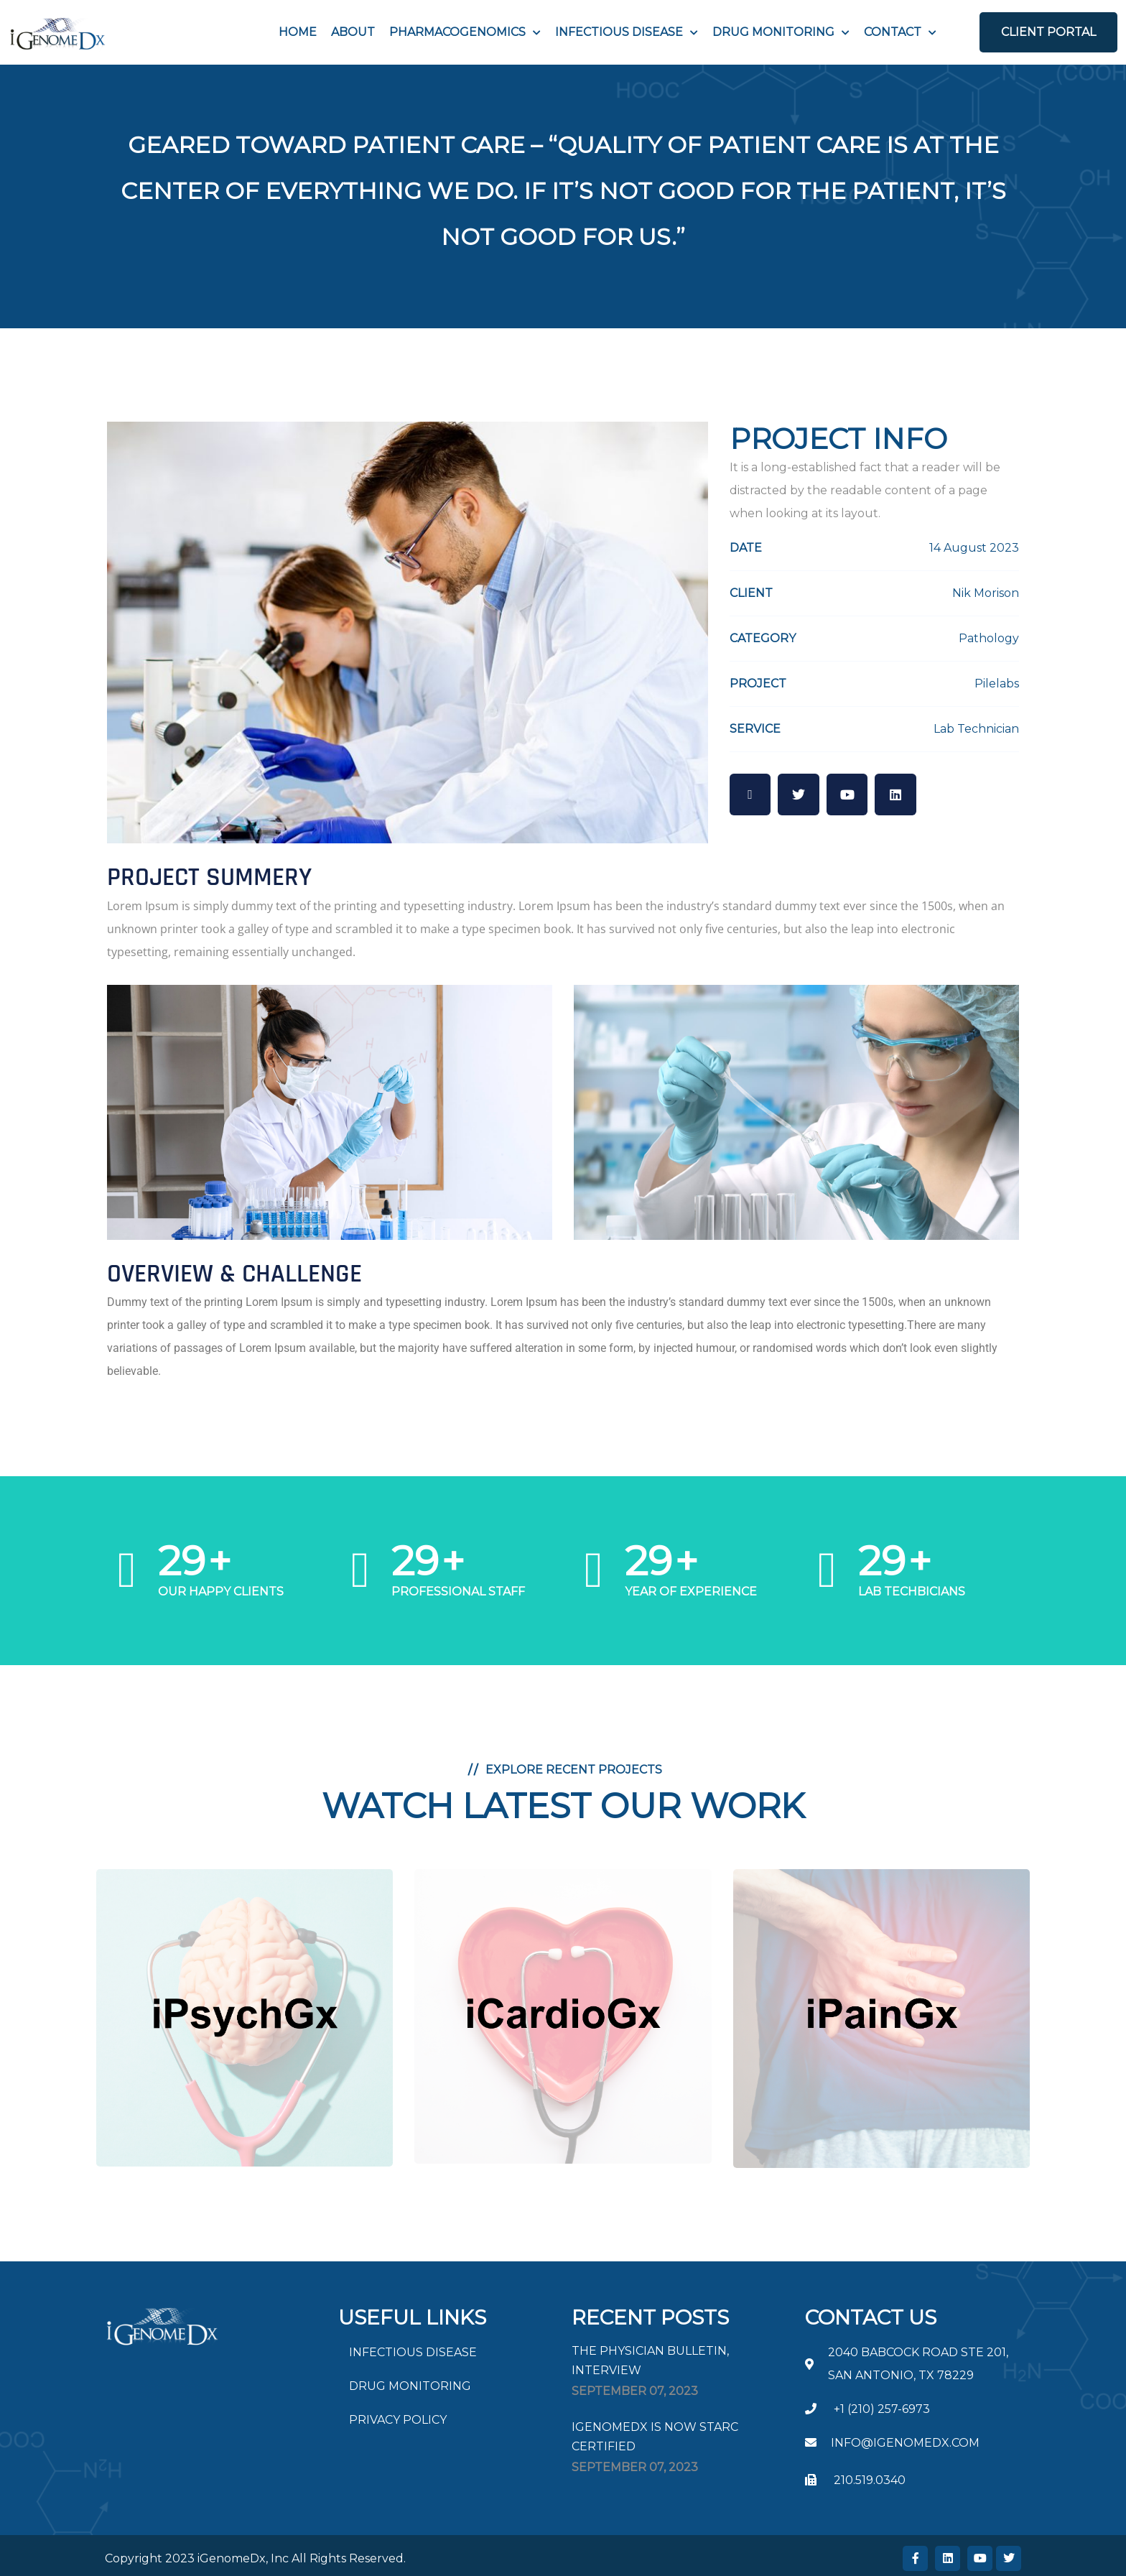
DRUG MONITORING (410, 2386)
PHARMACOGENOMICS (457, 32)
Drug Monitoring (773, 32)
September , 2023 (635, 2391)
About (353, 32)
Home (298, 32)
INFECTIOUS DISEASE (619, 32)
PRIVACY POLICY (398, 2420)
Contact (892, 32)
